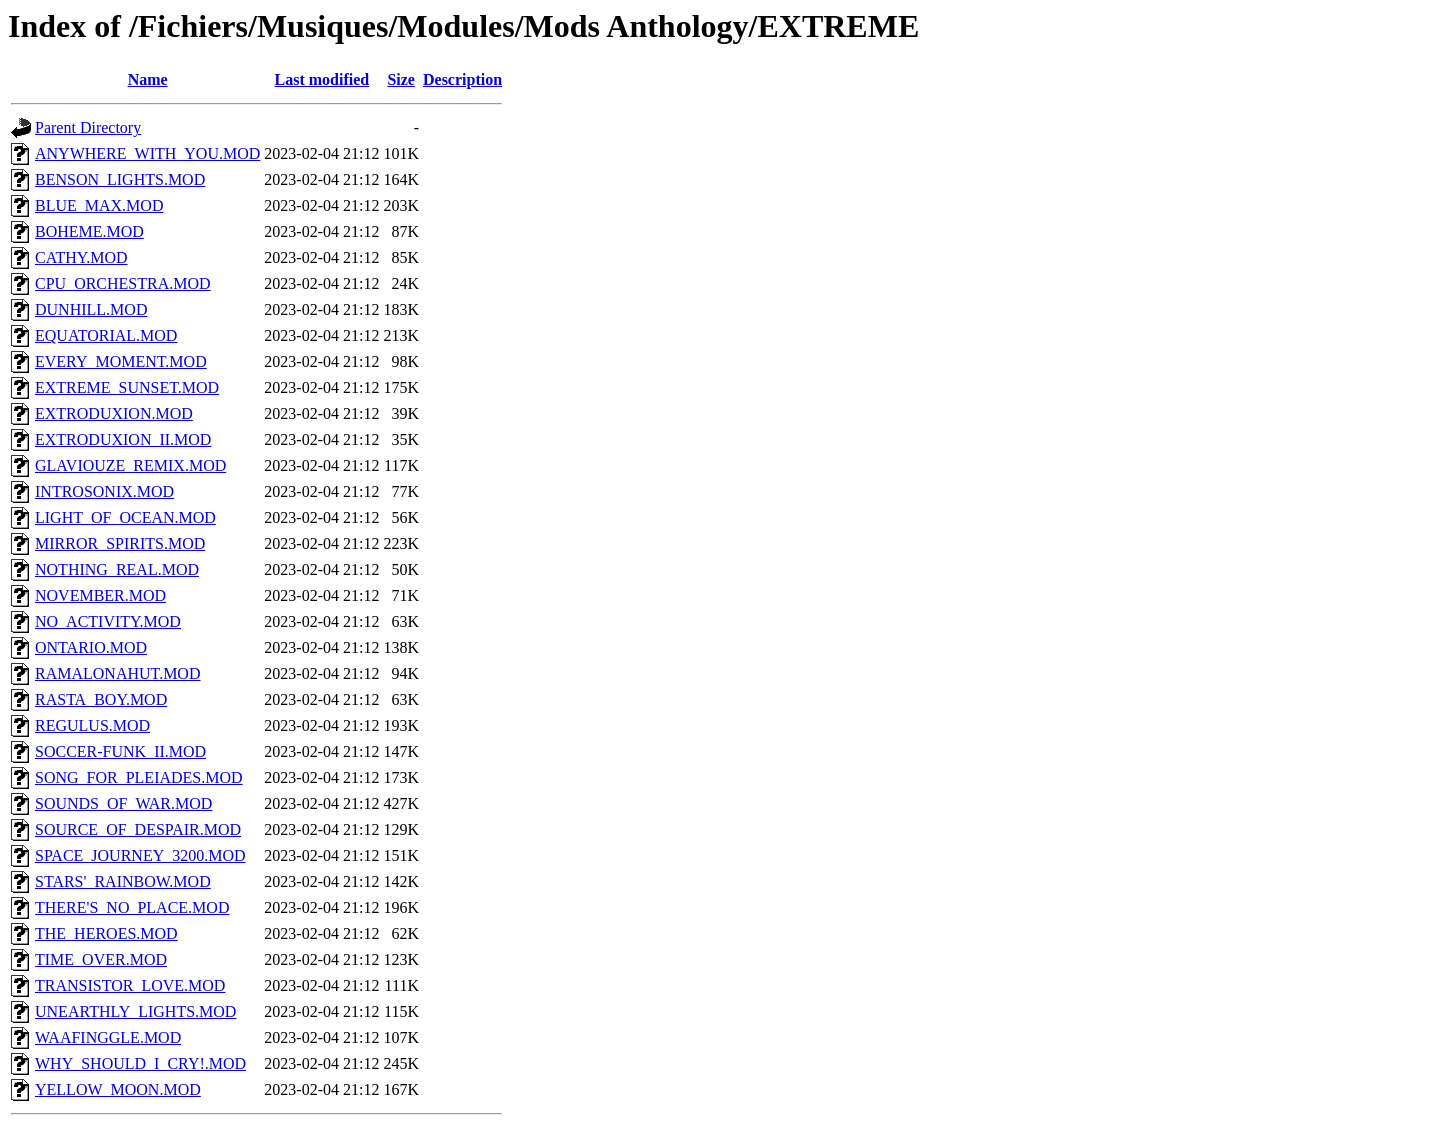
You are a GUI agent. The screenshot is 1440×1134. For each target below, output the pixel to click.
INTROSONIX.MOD (104, 491)
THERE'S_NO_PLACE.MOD (132, 907)
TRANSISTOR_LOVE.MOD (130, 985)
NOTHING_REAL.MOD (117, 569)
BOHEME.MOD (89, 231)
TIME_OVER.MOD (101, 959)
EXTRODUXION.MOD (114, 413)
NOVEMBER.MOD (100, 595)
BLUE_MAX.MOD (99, 205)
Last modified (322, 79)
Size (401, 79)
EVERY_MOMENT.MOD (121, 361)
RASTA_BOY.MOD (101, 699)
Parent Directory (88, 127)
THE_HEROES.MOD (106, 933)
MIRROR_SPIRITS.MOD (120, 543)
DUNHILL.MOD (91, 309)
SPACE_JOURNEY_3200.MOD (140, 855)
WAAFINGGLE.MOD (108, 1037)
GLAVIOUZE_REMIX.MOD (130, 465)
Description (462, 79)
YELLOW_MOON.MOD (118, 1089)
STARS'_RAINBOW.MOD (123, 881)
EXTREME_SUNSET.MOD (127, 387)
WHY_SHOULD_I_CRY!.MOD (140, 1063)
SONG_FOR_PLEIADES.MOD (139, 777)
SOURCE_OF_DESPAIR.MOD (138, 829)
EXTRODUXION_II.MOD (123, 439)
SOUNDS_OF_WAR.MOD (123, 803)
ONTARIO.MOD (91, 647)
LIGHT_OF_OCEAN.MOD (125, 517)
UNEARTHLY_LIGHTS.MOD (135, 1011)
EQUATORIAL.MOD (106, 335)
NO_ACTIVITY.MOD (108, 621)
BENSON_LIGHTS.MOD (120, 179)
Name (148, 79)
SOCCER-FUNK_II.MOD (120, 751)
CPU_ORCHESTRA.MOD (123, 283)
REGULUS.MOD (92, 725)
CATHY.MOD (81, 257)
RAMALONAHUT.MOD (117, 673)
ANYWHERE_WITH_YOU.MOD (147, 153)
